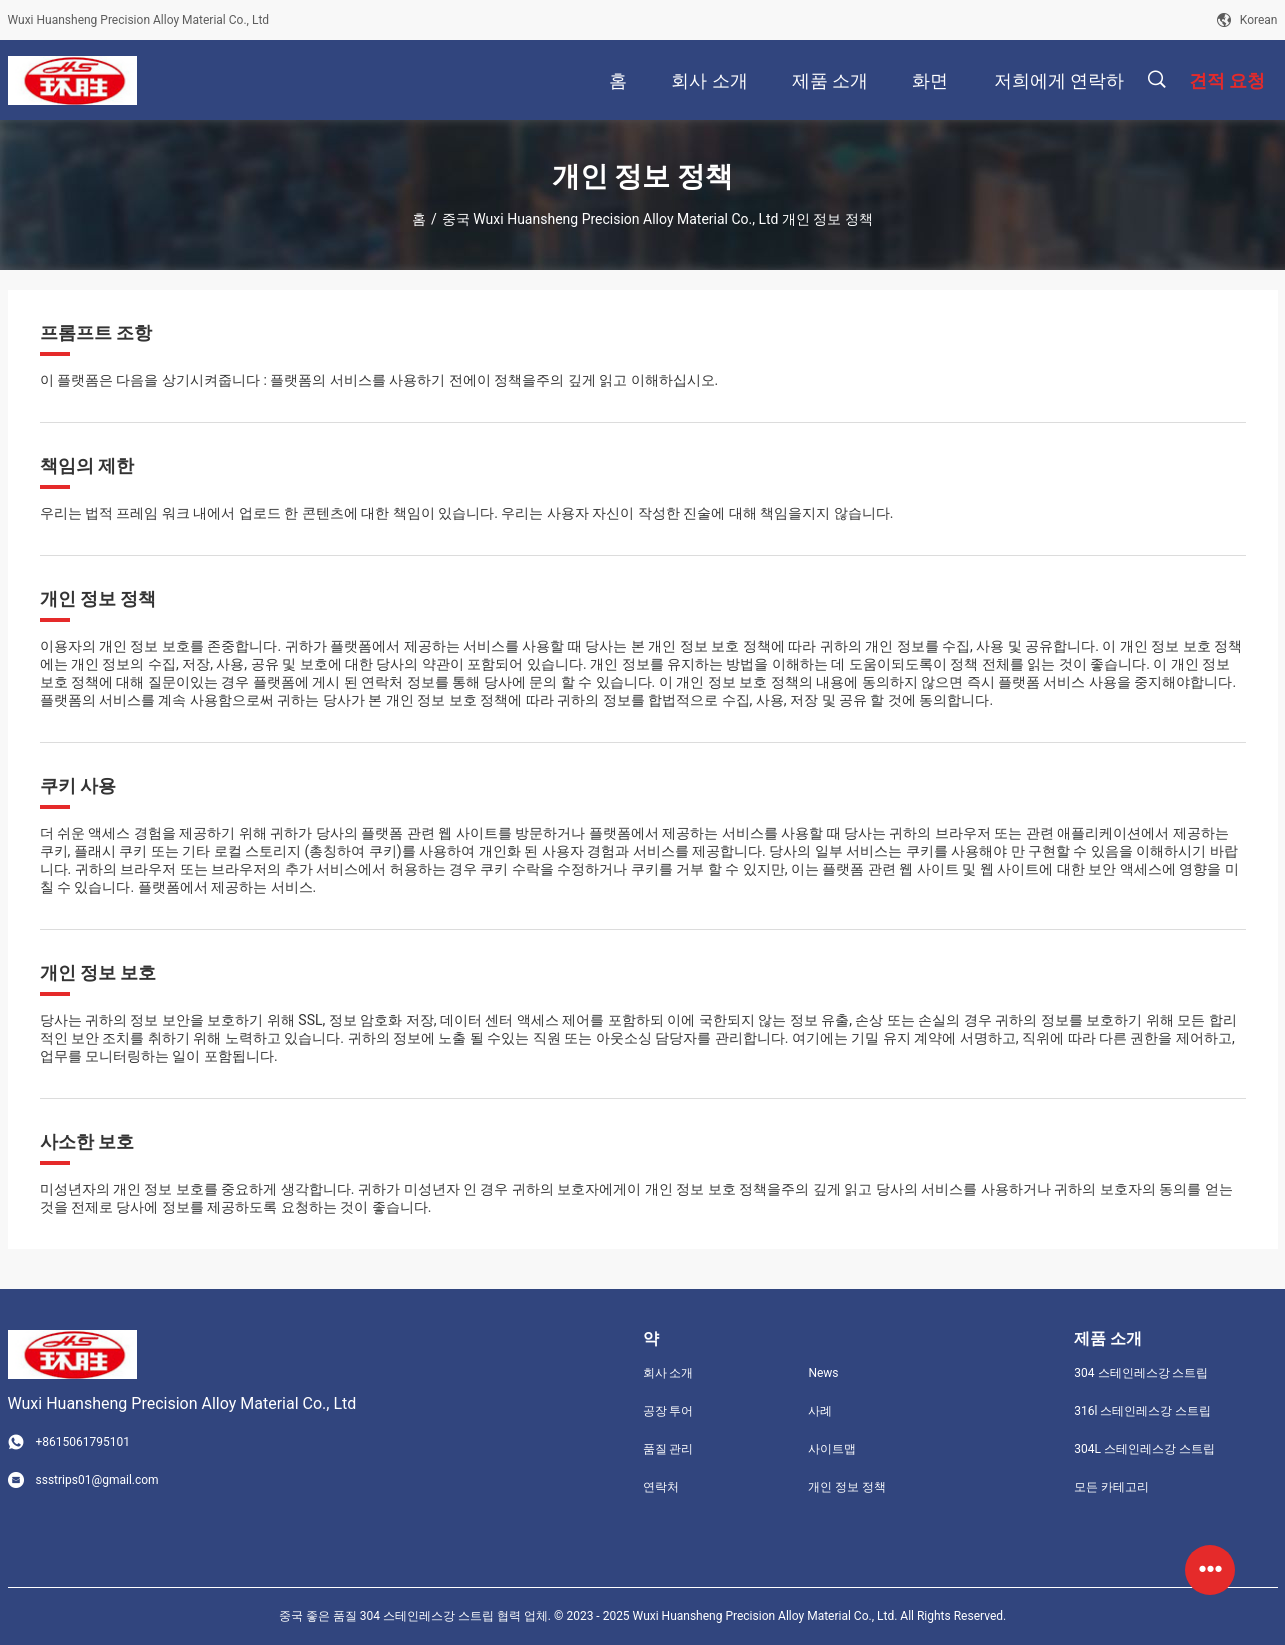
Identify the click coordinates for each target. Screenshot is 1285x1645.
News (823, 1373)
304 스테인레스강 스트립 (1141, 1373)
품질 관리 (668, 1449)
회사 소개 (668, 1373)
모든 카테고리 (1111, 1487)
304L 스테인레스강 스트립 (1144, 1449)
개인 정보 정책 (847, 1487)
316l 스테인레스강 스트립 (1142, 1411)
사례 (820, 1411)
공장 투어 (668, 1411)
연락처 (661, 1487)
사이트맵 (832, 1449)
